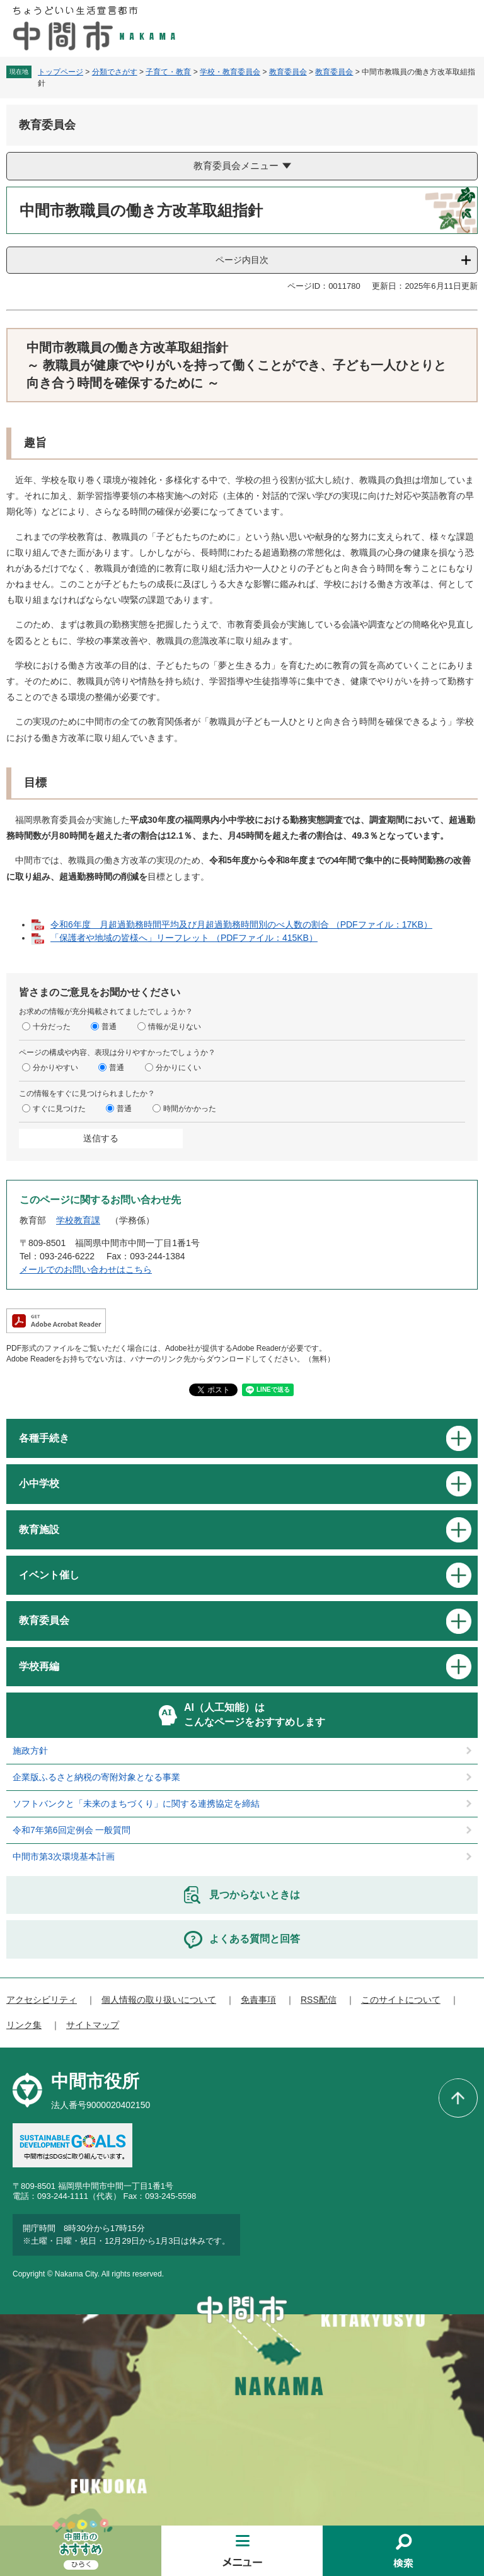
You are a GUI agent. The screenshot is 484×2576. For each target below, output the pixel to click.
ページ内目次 (242, 260)
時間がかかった (189, 1108)
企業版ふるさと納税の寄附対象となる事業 (96, 1777)
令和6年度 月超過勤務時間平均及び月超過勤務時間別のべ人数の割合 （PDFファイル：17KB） (241, 924)
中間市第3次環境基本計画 (64, 1856)
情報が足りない (174, 1026)
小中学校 (39, 1483)
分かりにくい (178, 1067)
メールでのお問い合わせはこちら (86, 1269)
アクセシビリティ (41, 2000)
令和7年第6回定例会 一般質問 (71, 1830)
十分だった (52, 1026)
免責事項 (258, 2000)
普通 (109, 1026)
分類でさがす (114, 71)
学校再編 (39, 1666)
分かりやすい (55, 1067)
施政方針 (30, 1751)
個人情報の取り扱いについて (158, 2000)
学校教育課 (78, 1220)
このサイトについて (401, 2000)
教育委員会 (288, 71)
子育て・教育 (168, 71)
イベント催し (49, 1575)
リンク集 (24, 2025)
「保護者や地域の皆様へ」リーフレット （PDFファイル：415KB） (184, 938)
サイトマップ (92, 2025)
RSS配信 (319, 2000)
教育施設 (39, 1529)
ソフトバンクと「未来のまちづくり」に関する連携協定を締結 (136, 1803)
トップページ (60, 71)
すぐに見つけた (59, 1108)
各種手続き (44, 1438)
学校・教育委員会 (230, 71)
